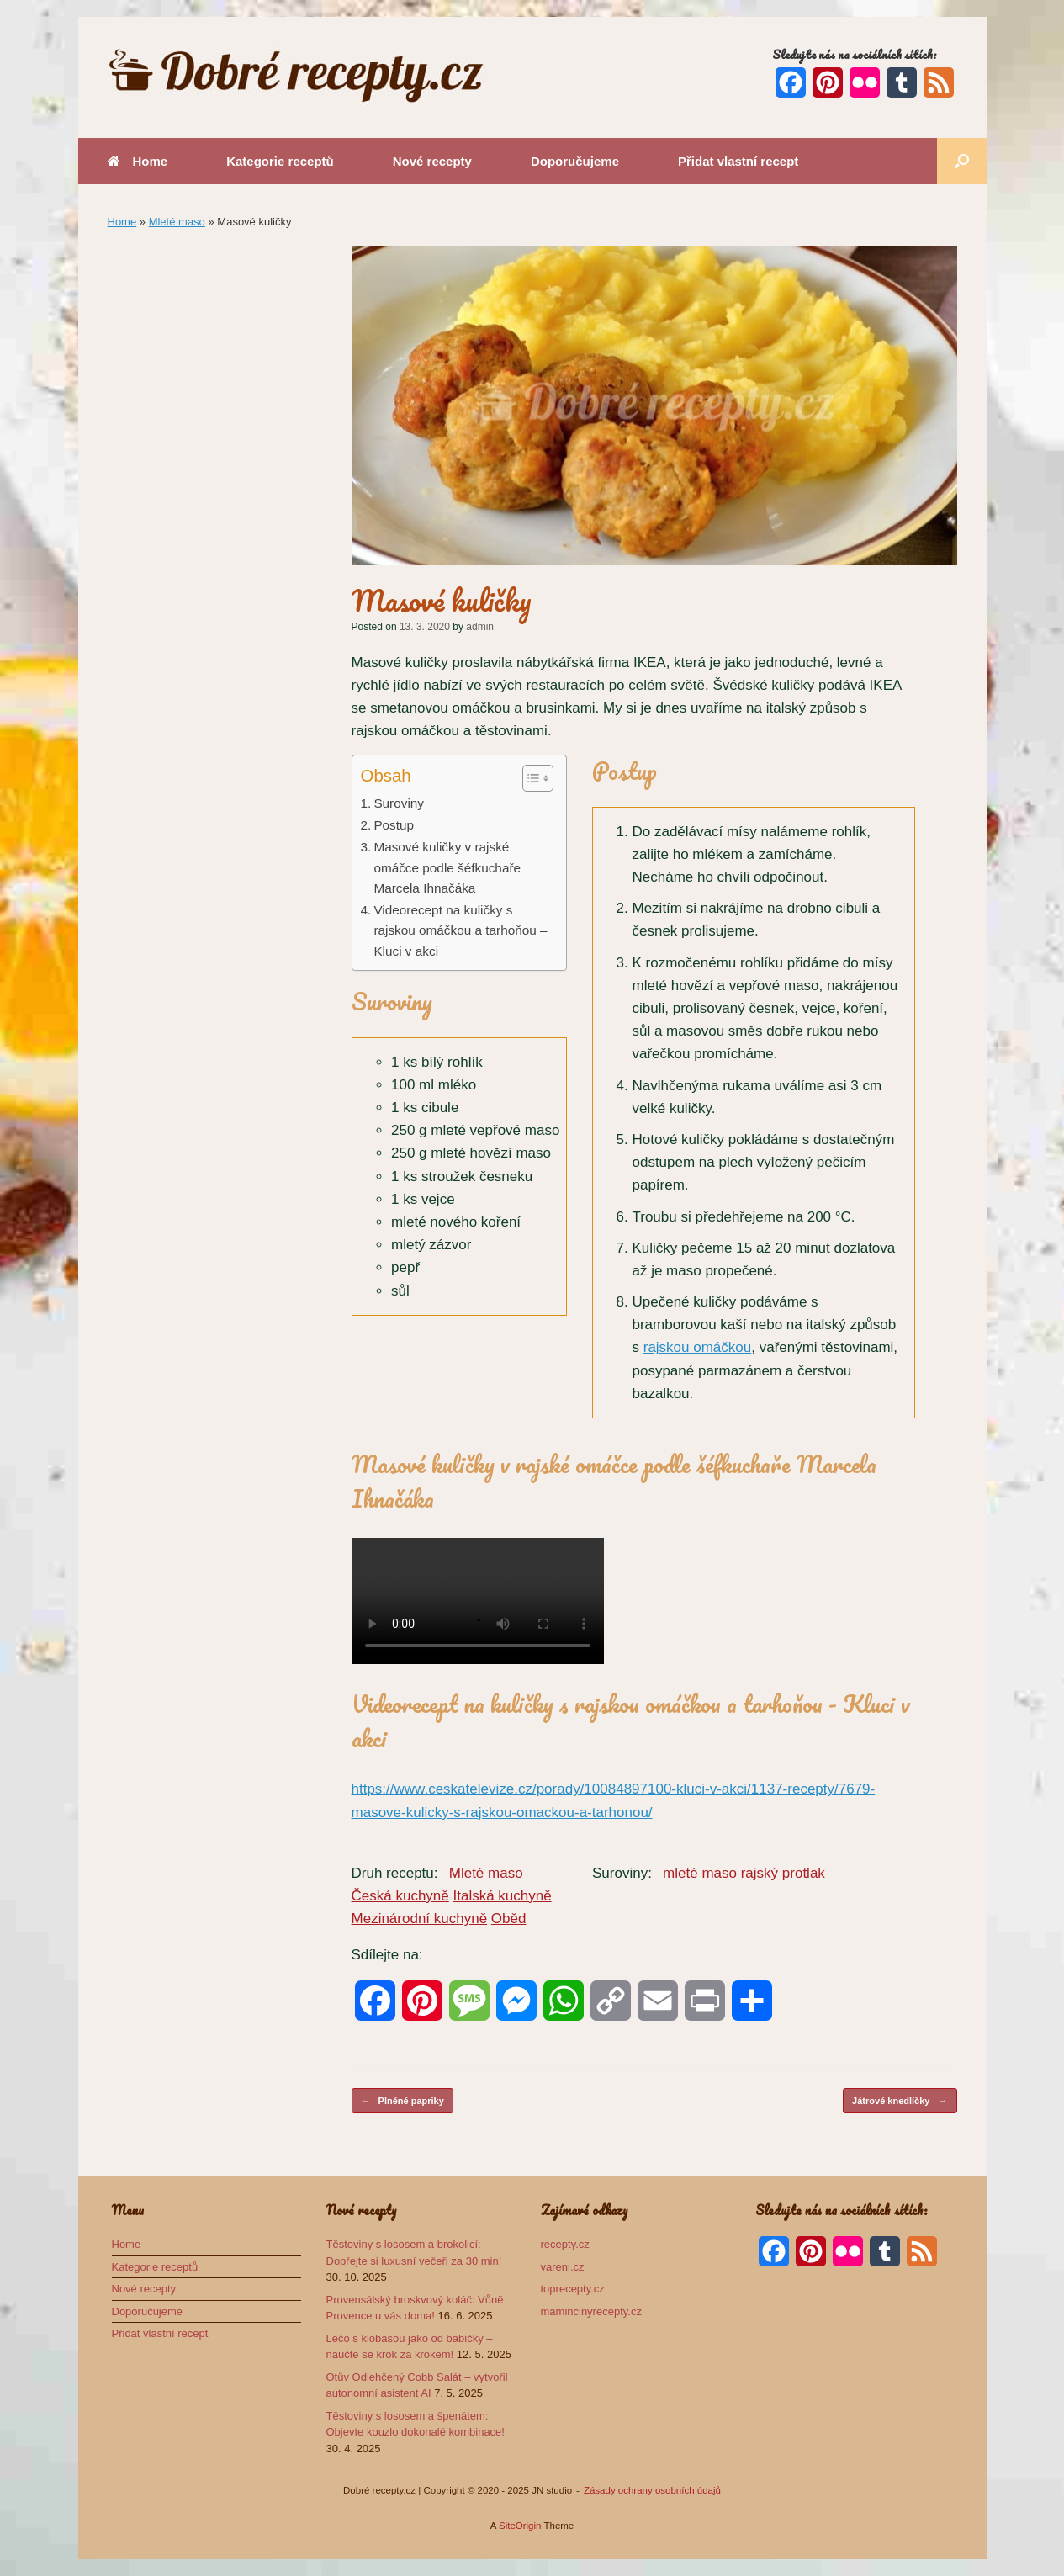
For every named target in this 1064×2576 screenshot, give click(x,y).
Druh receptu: (395, 1873)
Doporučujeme (575, 161)
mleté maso (700, 1873)
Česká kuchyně (400, 1896)
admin (480, 627)
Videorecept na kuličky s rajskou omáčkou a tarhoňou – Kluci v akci (460, 930)
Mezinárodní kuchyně (420, 1919)
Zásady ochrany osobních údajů (652, 2490)
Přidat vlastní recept (738, 161)
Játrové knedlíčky (899, 2101)
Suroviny (398, 803)
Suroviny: (622, 1873)
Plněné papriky (402, 2101)
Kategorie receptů (280, 161)
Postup (393, 825)
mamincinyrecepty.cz (591, 2311)
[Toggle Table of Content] (529, 778)
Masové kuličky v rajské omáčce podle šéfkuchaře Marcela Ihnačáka (447, 867)
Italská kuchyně (502, 1896)
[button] (962, 161)
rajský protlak (783, 1873)
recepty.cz (565, 2244)
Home (138, 161)
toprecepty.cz (573, 2288)
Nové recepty (432, 161)
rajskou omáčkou (697, 1347)
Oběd (509, 1919)
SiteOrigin (520, 2525)
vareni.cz (563, 2267)
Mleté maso (177, 221)
